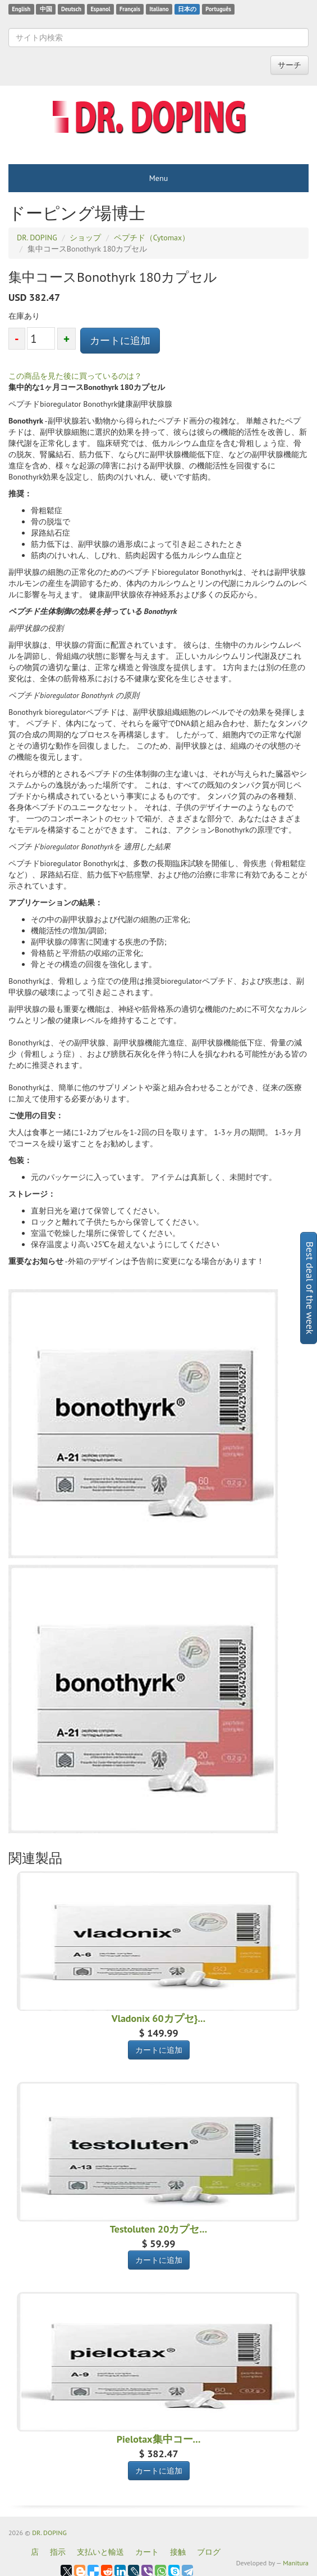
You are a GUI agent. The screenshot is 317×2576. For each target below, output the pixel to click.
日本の (187, 9)
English (21, 9)
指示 (58, 2552)
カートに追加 (120, 340)
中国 (46, 9)
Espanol (100, 9)
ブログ (208, 2552)
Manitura (296, 2563)
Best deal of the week (310, 1288)
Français (130, 9)
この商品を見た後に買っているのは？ (75, 376)
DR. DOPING (49, 2532)
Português (218, 9)
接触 (178, 2552)
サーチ (289, 65)
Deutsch (71, 9)
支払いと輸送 (100, 2552)
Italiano (158, 9)
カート (147, 2552)
